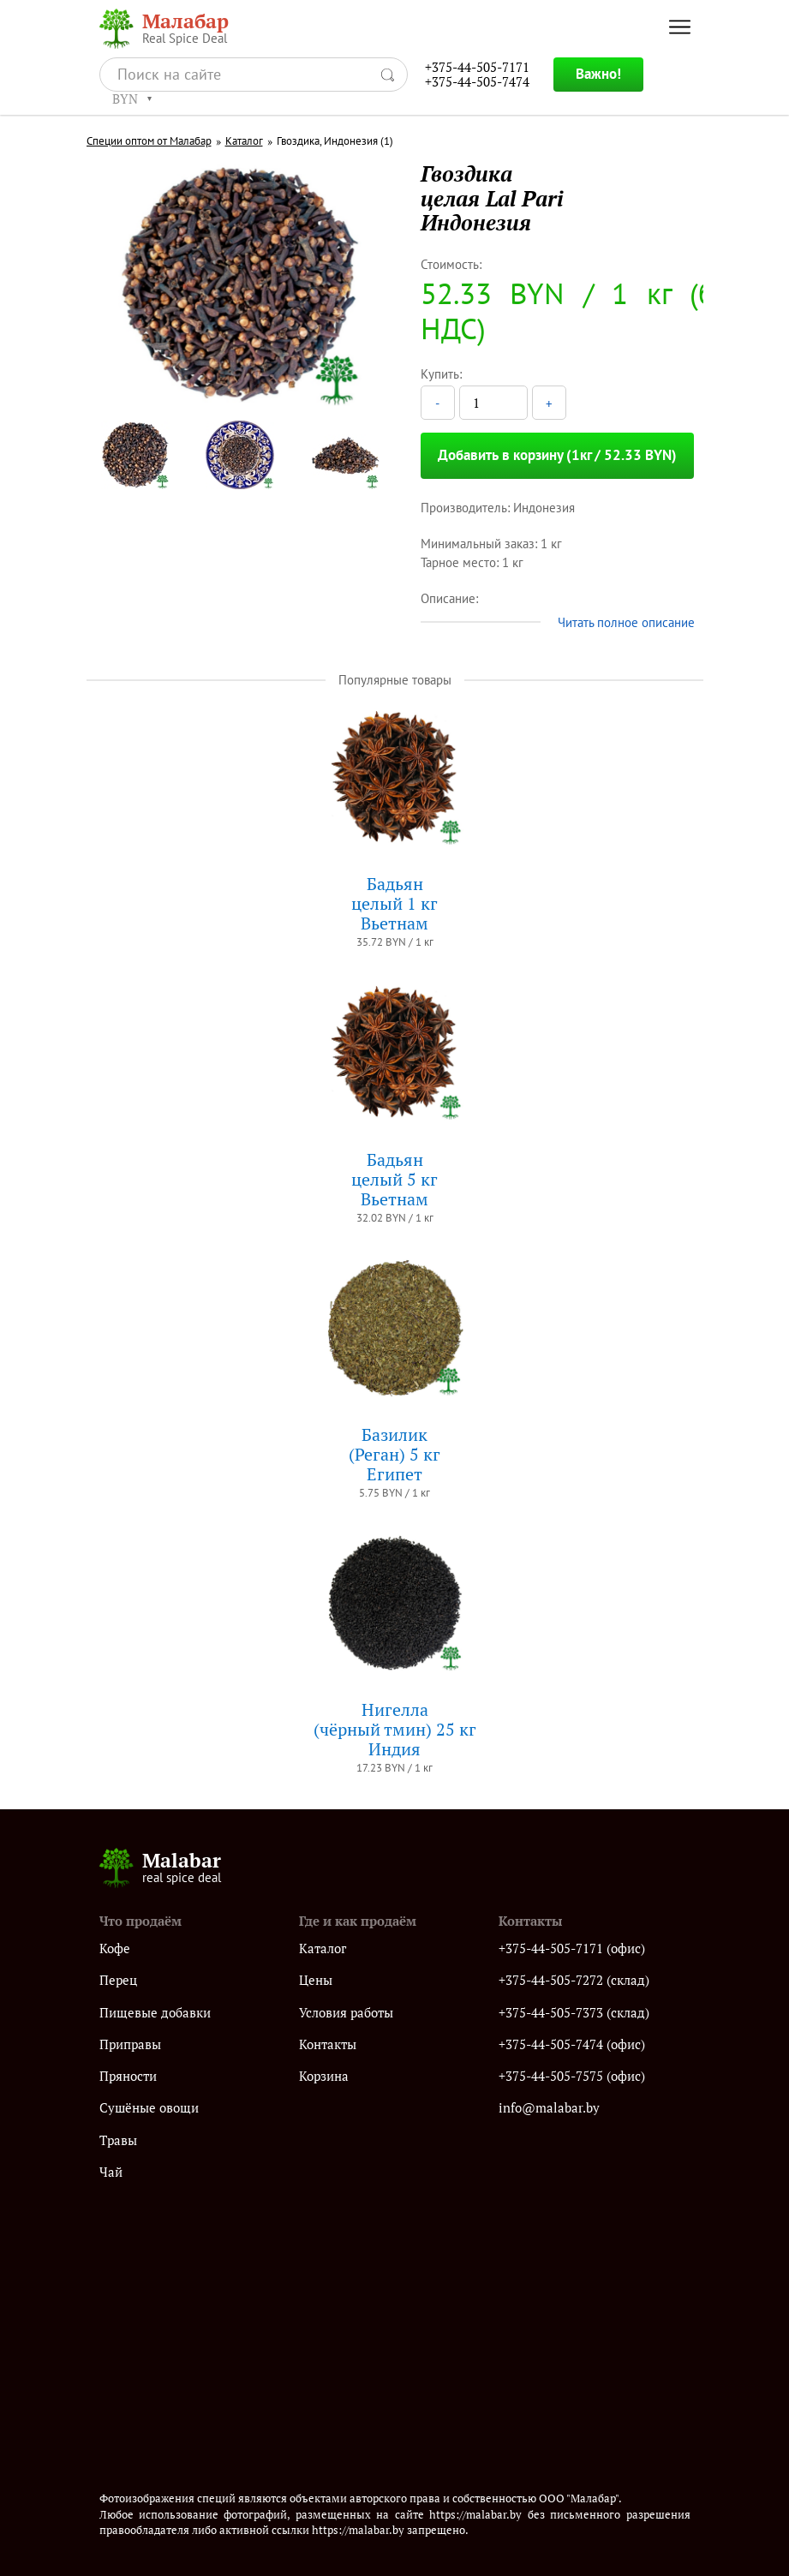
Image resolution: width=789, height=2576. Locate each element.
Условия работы (346, 2012)
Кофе (114, 1948)
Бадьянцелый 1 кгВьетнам (394, 903)
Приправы (130, 2044)
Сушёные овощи (149, 2108)
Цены (315, 1980)
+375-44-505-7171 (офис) (572, 1948)
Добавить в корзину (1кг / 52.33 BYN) (557, 454)
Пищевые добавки (155, 2012)
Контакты (327, 2044)
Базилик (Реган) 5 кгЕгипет (394, 1454)
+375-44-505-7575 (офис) (572, 2076)
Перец (118, 1980)
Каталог (244, 141)
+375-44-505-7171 (477, 67)
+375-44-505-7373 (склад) (574, 2012)
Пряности (128, 2076)
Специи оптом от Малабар (149, 141)
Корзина (324, 2076)
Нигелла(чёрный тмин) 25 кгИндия (395, 1729)
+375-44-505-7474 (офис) (572, 2044)
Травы (118, 2140)
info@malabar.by (549, 2108)
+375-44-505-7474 (477, 82)
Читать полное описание (626, 622)
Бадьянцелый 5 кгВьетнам (394, 1179)
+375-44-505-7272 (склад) (574, 1980)
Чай (111, 2172)
